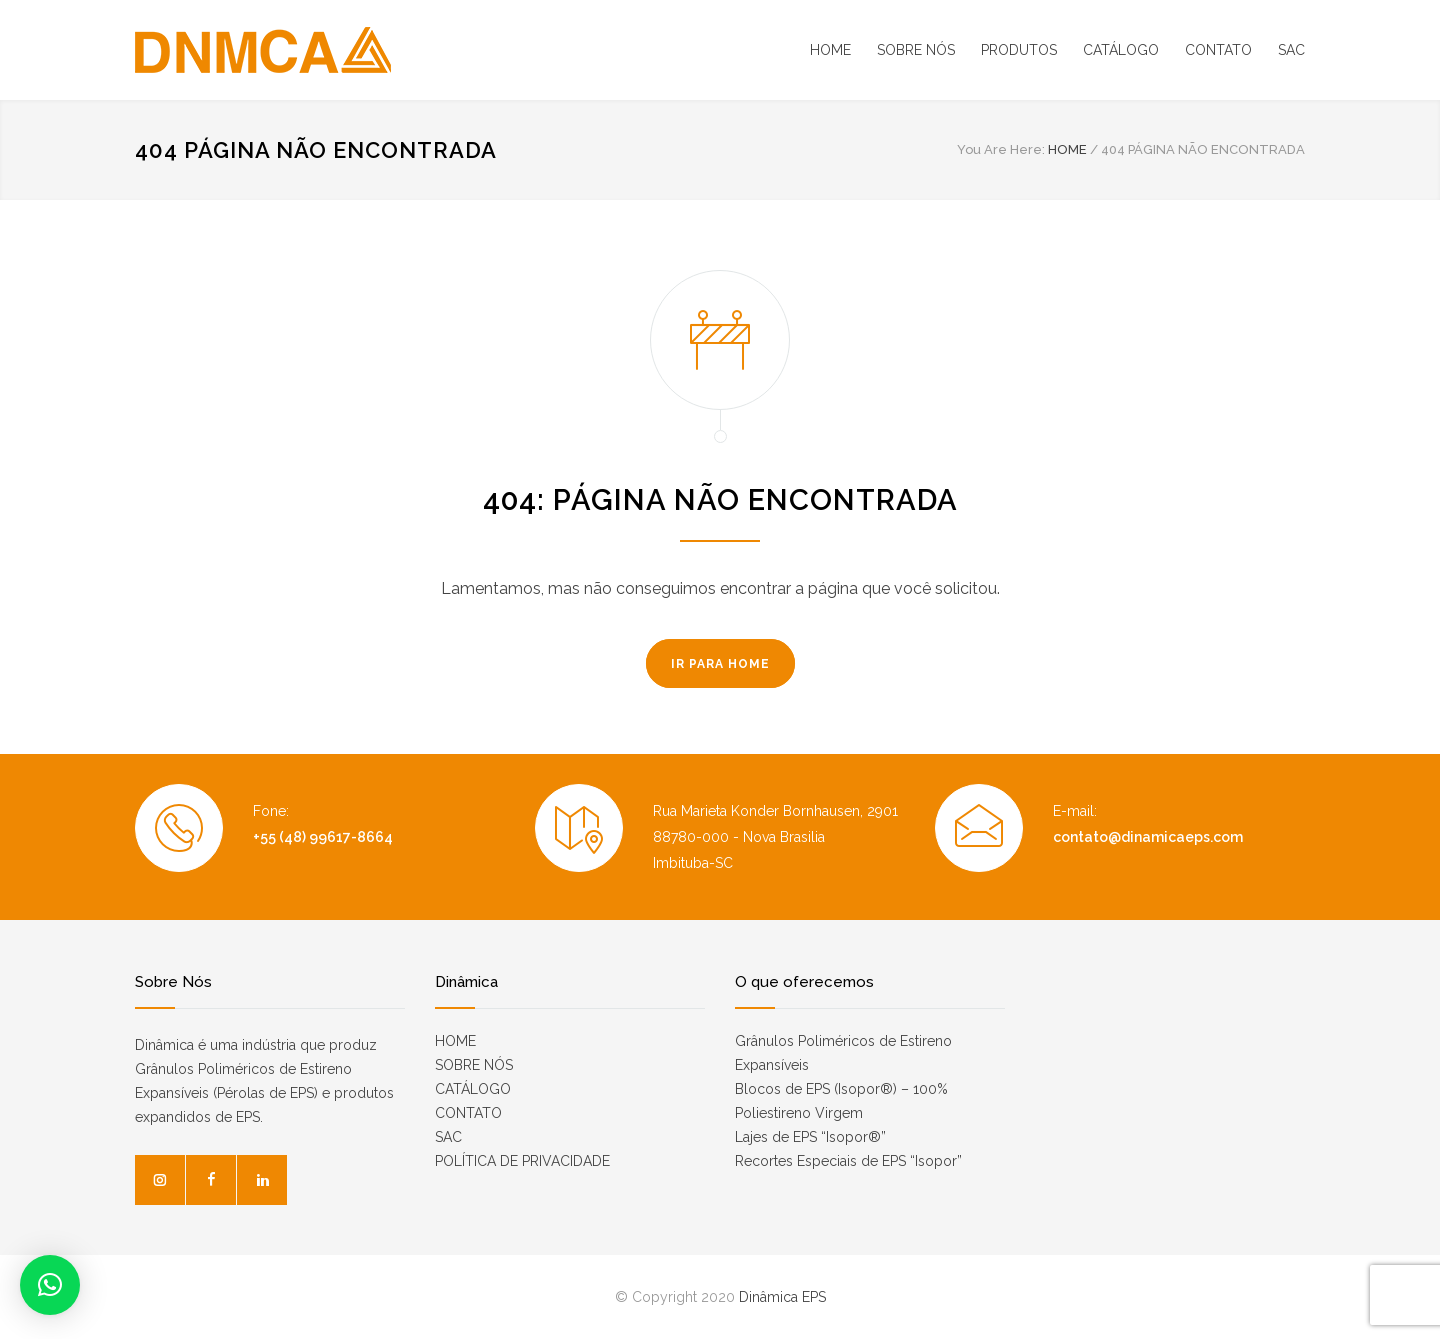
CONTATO (1218, 50)
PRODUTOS (1019, 50)
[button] (50, 1285)
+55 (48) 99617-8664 (323, 837)
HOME (830, 50)
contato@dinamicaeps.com (1148, 837)
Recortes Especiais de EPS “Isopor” (848, 1161)
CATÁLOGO (1121, 50)
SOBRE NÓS (916, 50)
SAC (1291, 50)
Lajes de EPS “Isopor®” (810, 1137)
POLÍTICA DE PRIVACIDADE (522, 1161)
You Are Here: (1001, 149)
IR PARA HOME (720, 664)
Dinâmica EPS (782, 1297)
